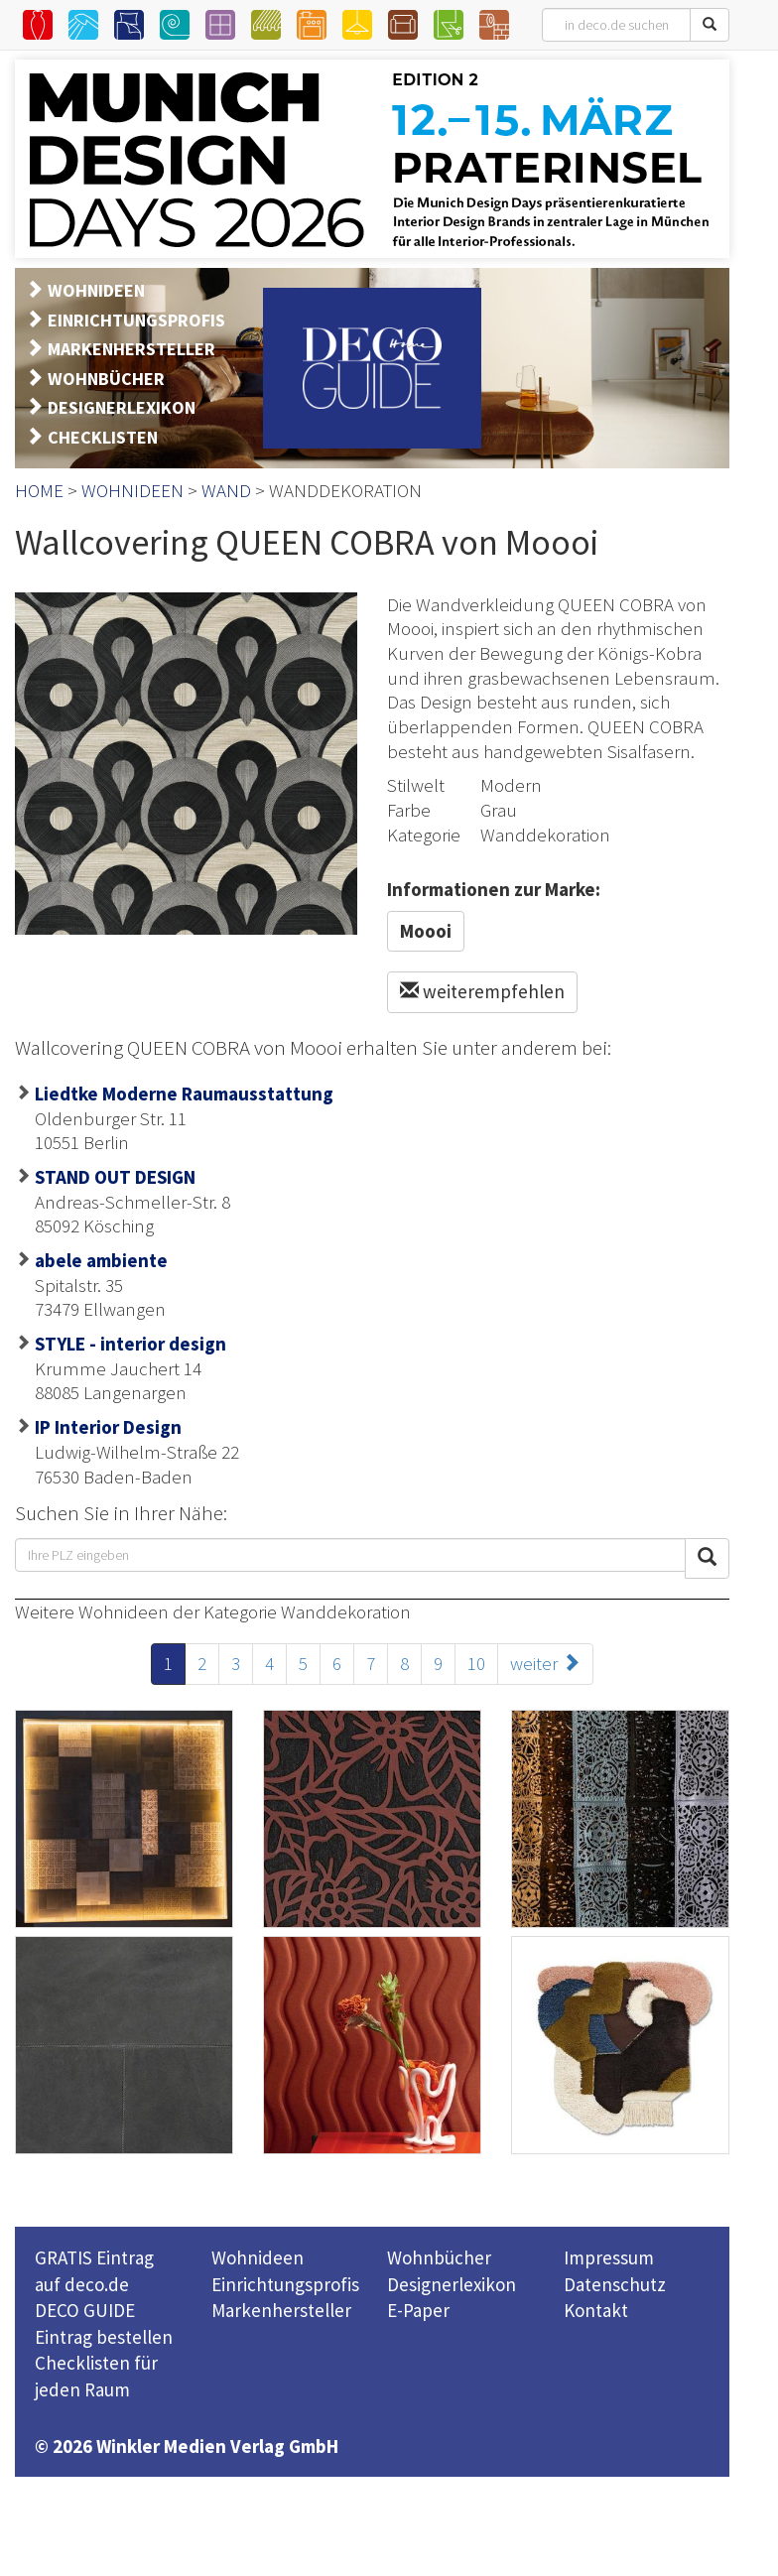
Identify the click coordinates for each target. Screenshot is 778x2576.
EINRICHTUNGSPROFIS (136, 320)
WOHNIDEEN (96, 290)
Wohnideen (257, 2257)
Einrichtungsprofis (285, 2284)
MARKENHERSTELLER (131, 348)
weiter (545, 1663)
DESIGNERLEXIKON (121, 407)
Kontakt (596, 2310)
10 (476, 1663)
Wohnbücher (439, 2257)
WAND (226, 490)
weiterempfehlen (482, 991)
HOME (39, 490)
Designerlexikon (451, 2284)
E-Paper (418, 2310)
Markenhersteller (281, 2310)
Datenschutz (615, 2284)
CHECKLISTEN (103, 437)
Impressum (609, 2257)
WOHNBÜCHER (106, 378)
